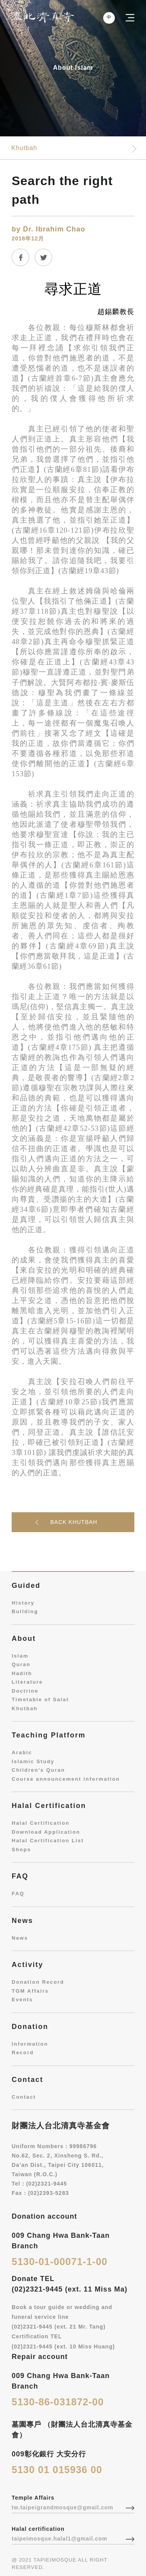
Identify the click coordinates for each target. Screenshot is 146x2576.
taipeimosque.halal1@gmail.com (59, 2538)
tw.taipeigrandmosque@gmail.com (62, 2507)
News (20, 1938)
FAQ (18, 1893)
